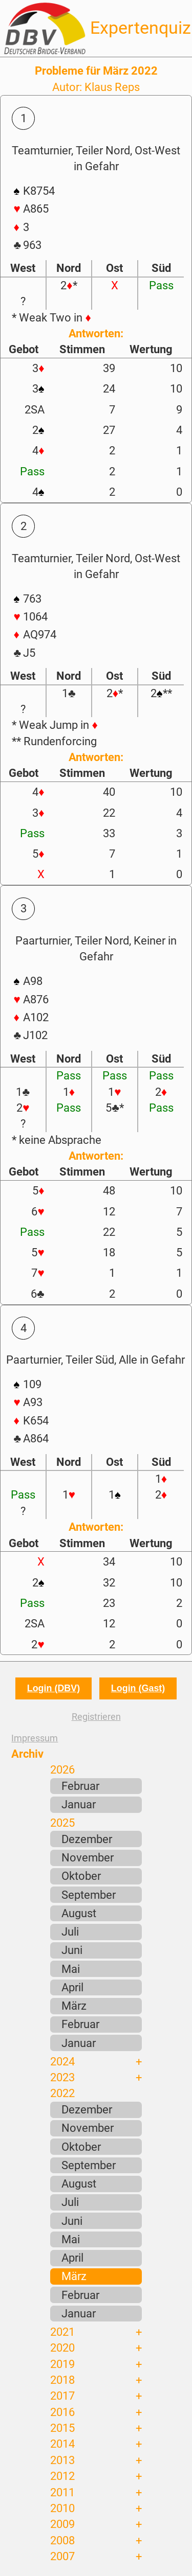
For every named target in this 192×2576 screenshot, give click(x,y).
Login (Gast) (138, 1688)
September (88, 1894)
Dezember (86, 1839)
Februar (80, 1785)
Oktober (81, 1875)
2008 (62, 2540)
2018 (62, 2379)
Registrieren (96, 1716)
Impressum (34, 1738)
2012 (62, 2475)
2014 (62, 2443)
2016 (62, 2412)
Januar (78, 1804)
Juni (71, 1950)
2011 (62, 2492)
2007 (62, 2556)
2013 (62, 2460)
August (78, 1913)
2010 (62, 2508)
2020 (62, 2347)
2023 (62, 2077)
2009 (62, 2524)
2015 (62, 2427)
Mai (70, 1968)
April (72, 1987)
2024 (62, 2061)
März (74, 2005)
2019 (62, 2364)
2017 (62, 2395)
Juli (70, 1931)
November (87, 1857)
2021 (62, 2331)
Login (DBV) (53, 1688)
